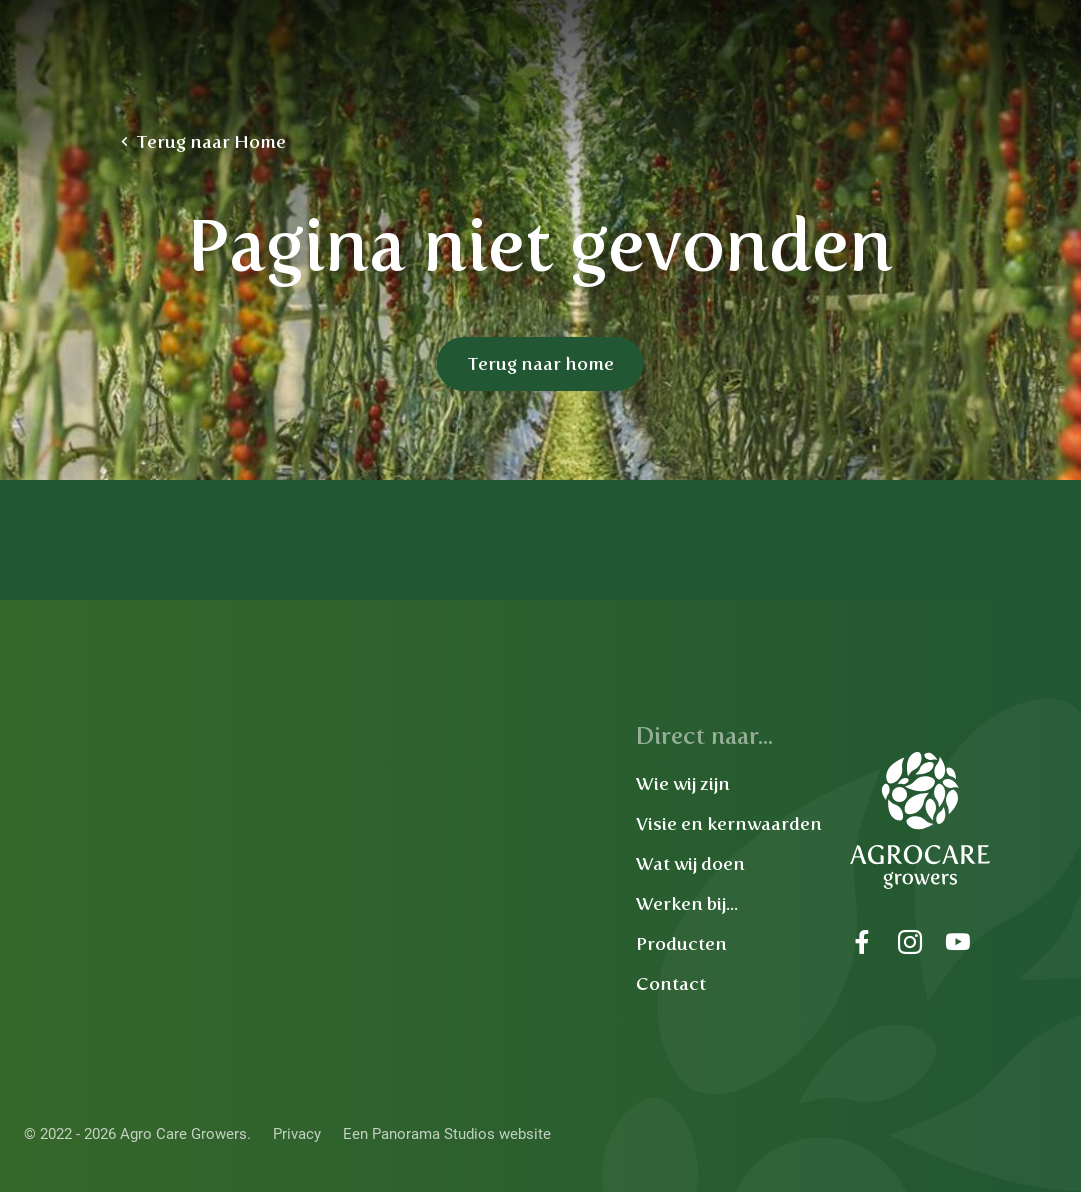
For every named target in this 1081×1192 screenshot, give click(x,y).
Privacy (297, 1134)
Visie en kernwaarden (729, 824)
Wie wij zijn (683, 784)
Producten (681, 944)
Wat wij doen (690, 864)
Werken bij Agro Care (756, 95)
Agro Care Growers (243, 60)
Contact (671, 984)
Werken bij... (687, 904)
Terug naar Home (211, 142)
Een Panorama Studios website (447, 1134)
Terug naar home (540, 364)
